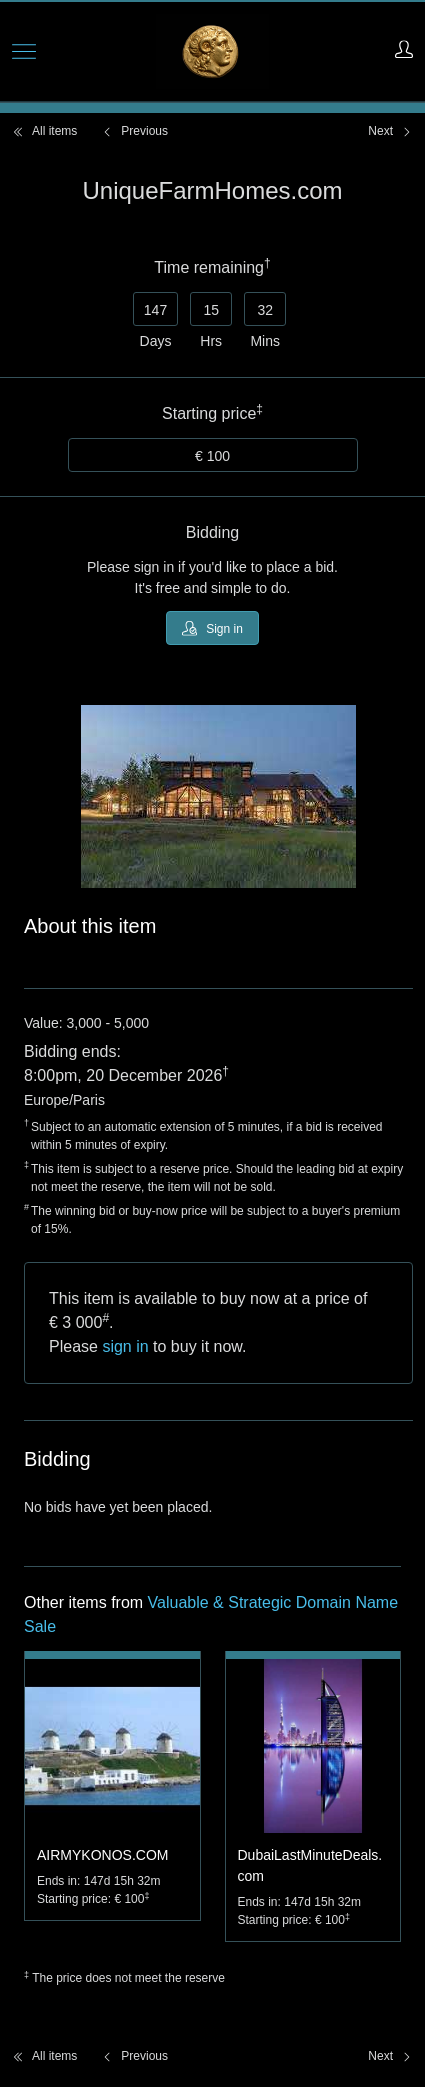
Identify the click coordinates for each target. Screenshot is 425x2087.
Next (390, 131)
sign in (125, 1346)
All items (44, 131)
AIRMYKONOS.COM (102, 1855)
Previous (134, 131)
